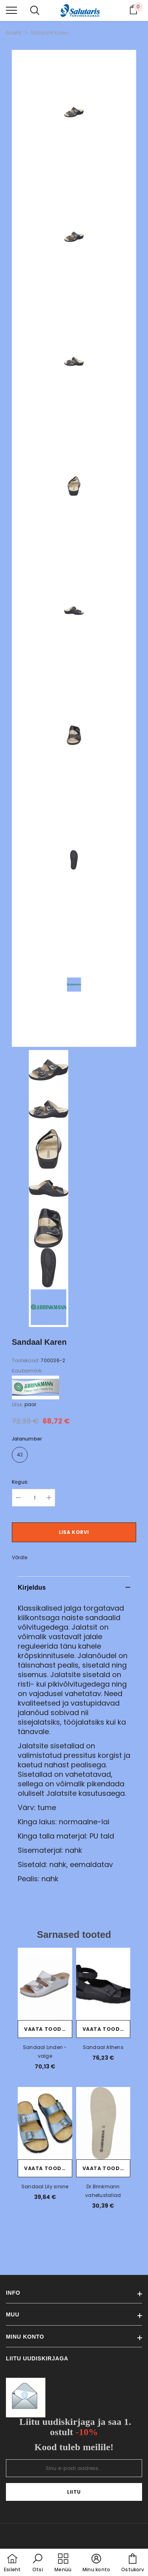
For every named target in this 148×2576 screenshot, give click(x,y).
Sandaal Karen (50, 32)
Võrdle (19, 1557)
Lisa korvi (74, 1532)
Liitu (74, 2492)
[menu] (11, 9)
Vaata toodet (46, 2029)
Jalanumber (27, 1438)
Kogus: (20, 1481)
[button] (37, 2563)
